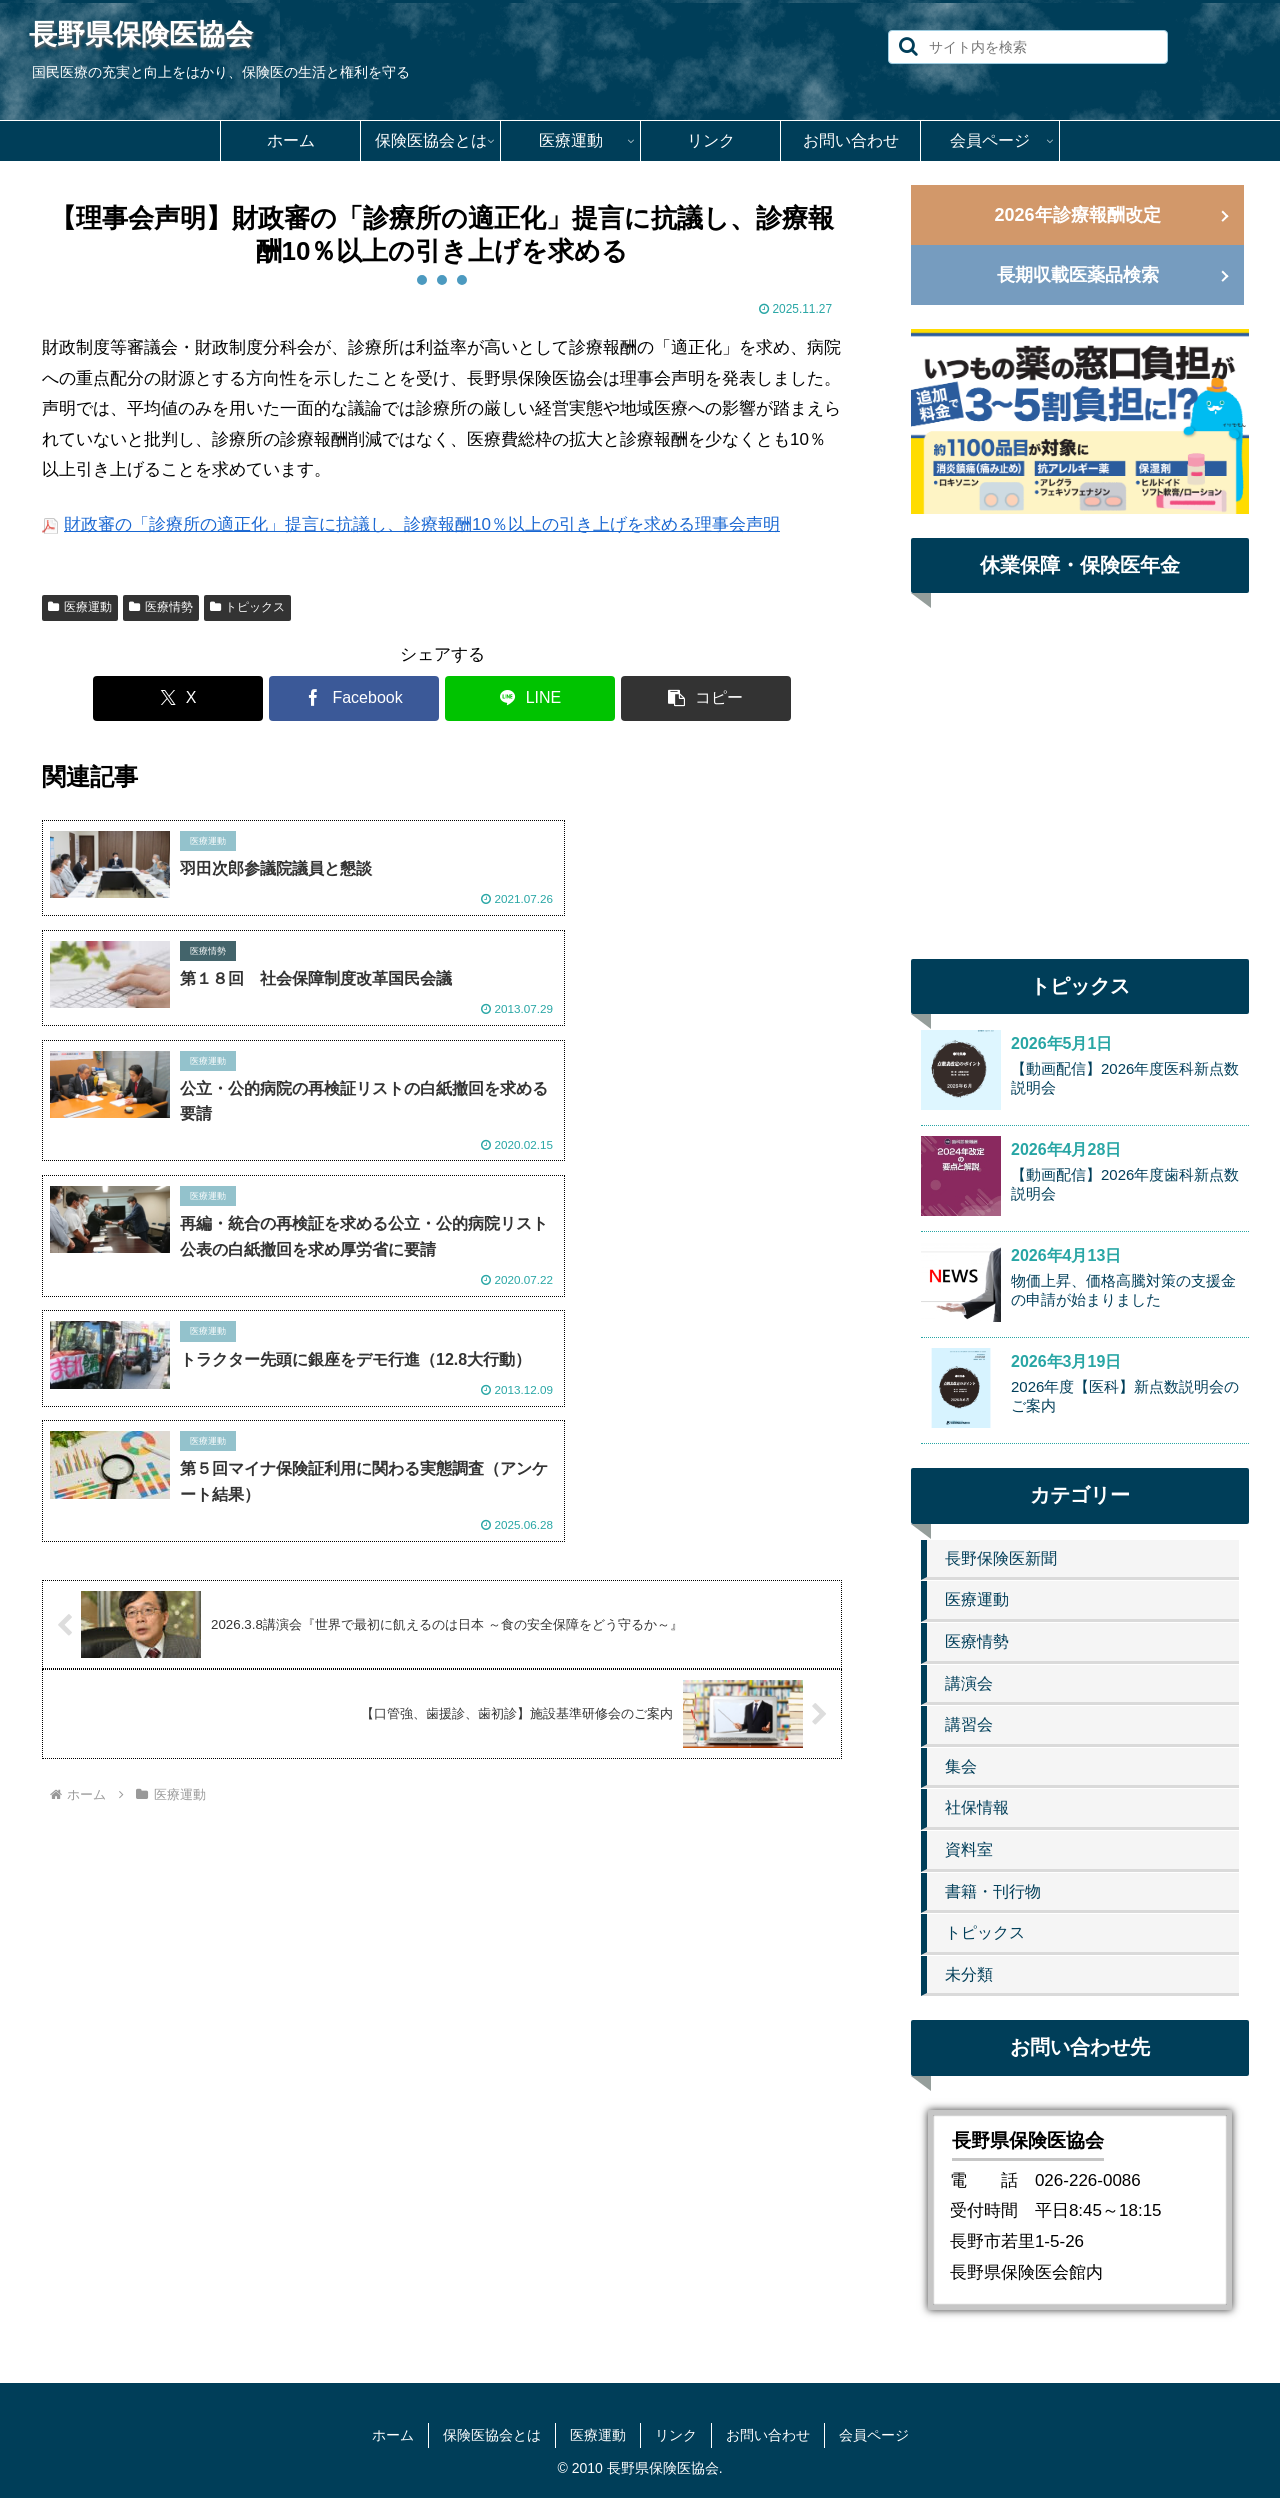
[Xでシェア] (240, 698)
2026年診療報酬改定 (1077, 215)
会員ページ (874, 2435)
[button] (908, 46)
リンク (676, 2435)
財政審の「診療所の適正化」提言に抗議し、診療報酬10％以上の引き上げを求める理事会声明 (422, 524)
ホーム (393, 2435)
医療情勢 (161, 607)
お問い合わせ (768, 2435)
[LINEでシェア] (509, 698)
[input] (1028, 47)
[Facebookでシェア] (375, 698)
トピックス (248, 607)
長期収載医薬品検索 (1078, 275)
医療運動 (80, 607)
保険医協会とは (492, 2435)
